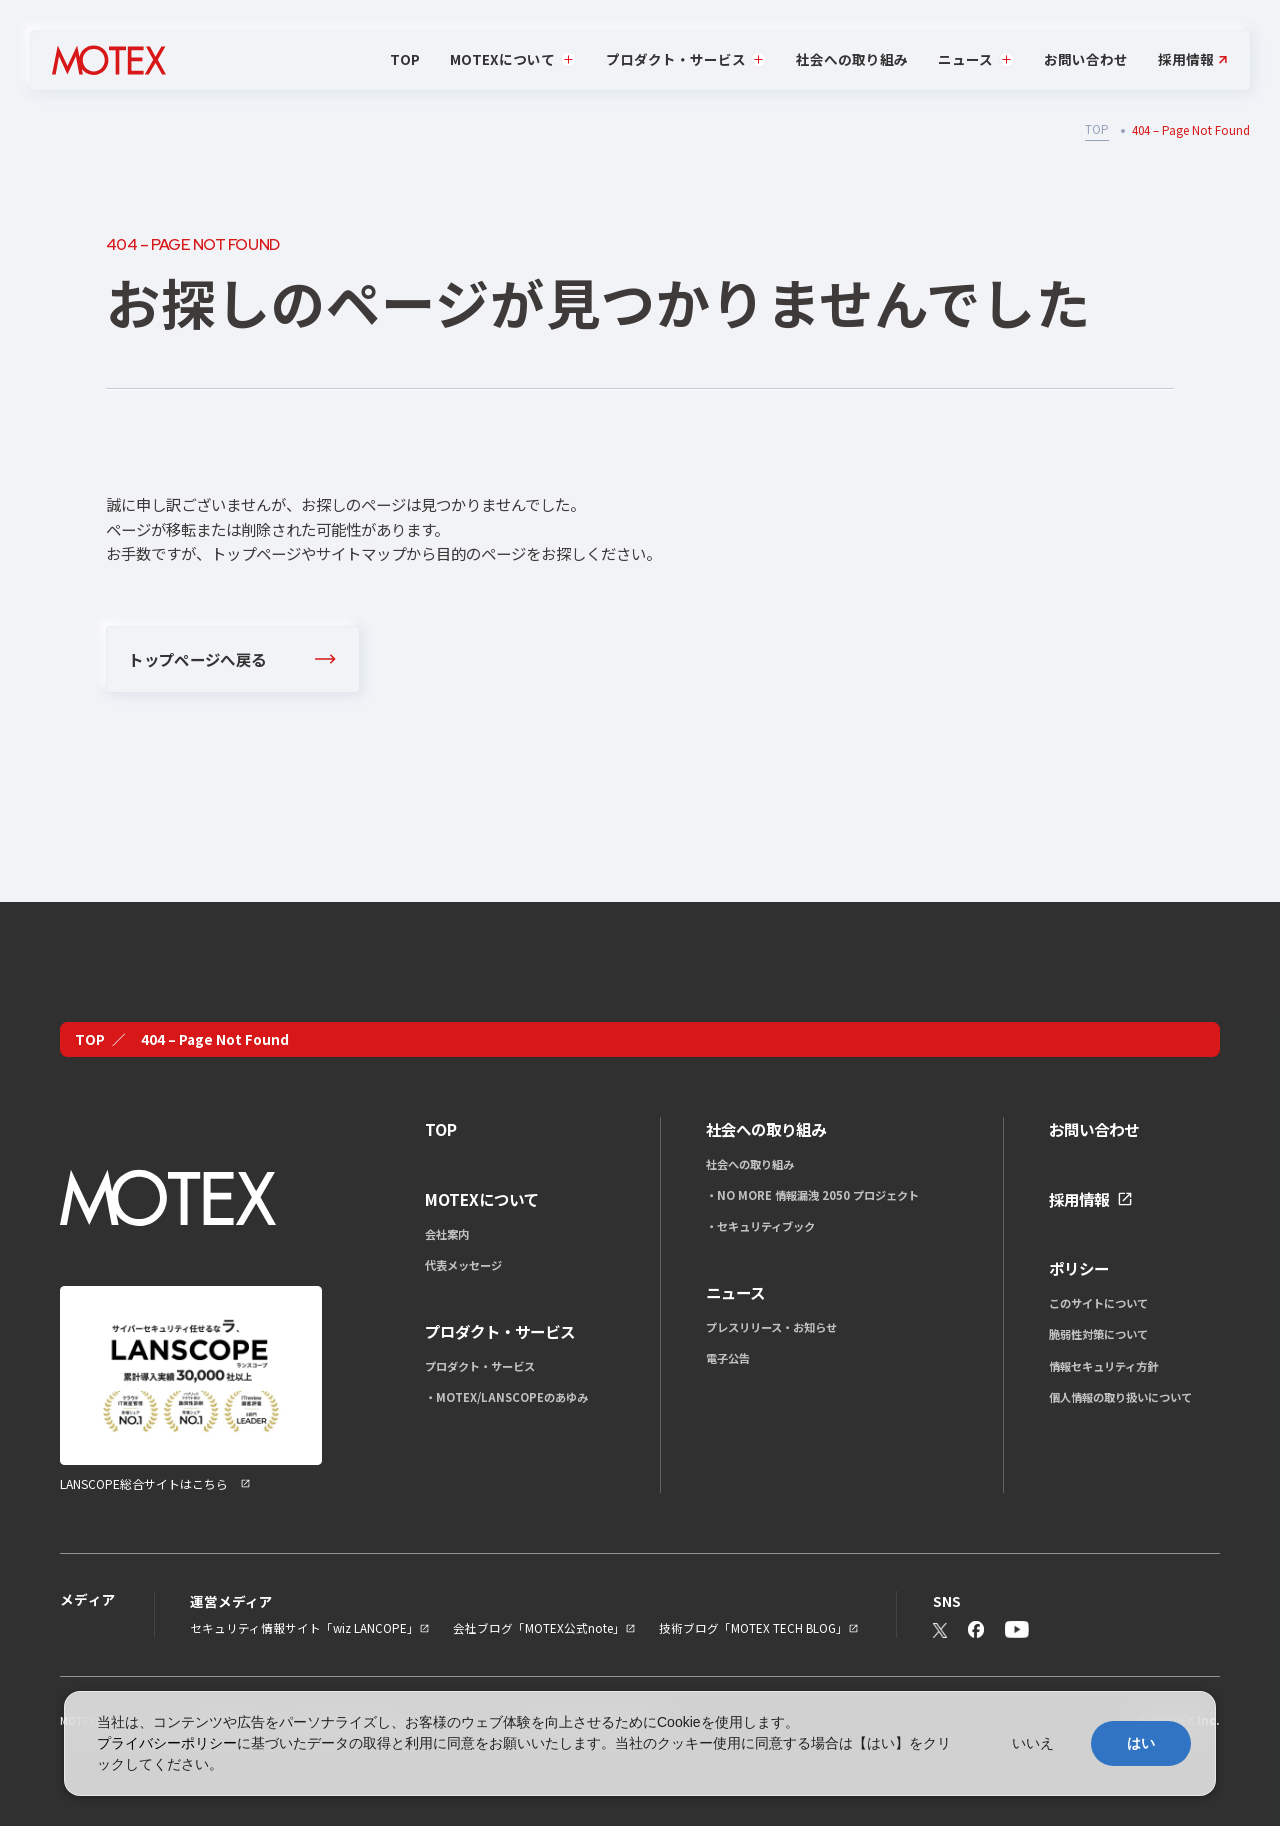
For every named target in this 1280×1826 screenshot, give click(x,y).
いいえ (1033, 1743)
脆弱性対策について (1098, 1334)
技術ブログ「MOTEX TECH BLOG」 (753, 1628)
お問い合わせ (1086, 59)
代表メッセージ (463, 1265)
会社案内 (447, 1234)
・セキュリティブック (760, 1226)
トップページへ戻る (197, 659)
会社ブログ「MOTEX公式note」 (539, 1628)
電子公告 (728, 1358)
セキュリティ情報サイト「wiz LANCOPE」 (304, 1628)
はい (1141, 1743)
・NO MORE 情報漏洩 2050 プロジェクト (812, 1195)
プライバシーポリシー (167, 1743)
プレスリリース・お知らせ (771, 1327)
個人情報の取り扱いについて (1120, 1397)
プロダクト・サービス (480, 1366)
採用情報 (1186, 60)
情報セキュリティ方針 (1103, 1366)
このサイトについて (1098, 1303)
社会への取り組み (852, 59)
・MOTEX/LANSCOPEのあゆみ (506, 1397)
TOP (405, 59)
